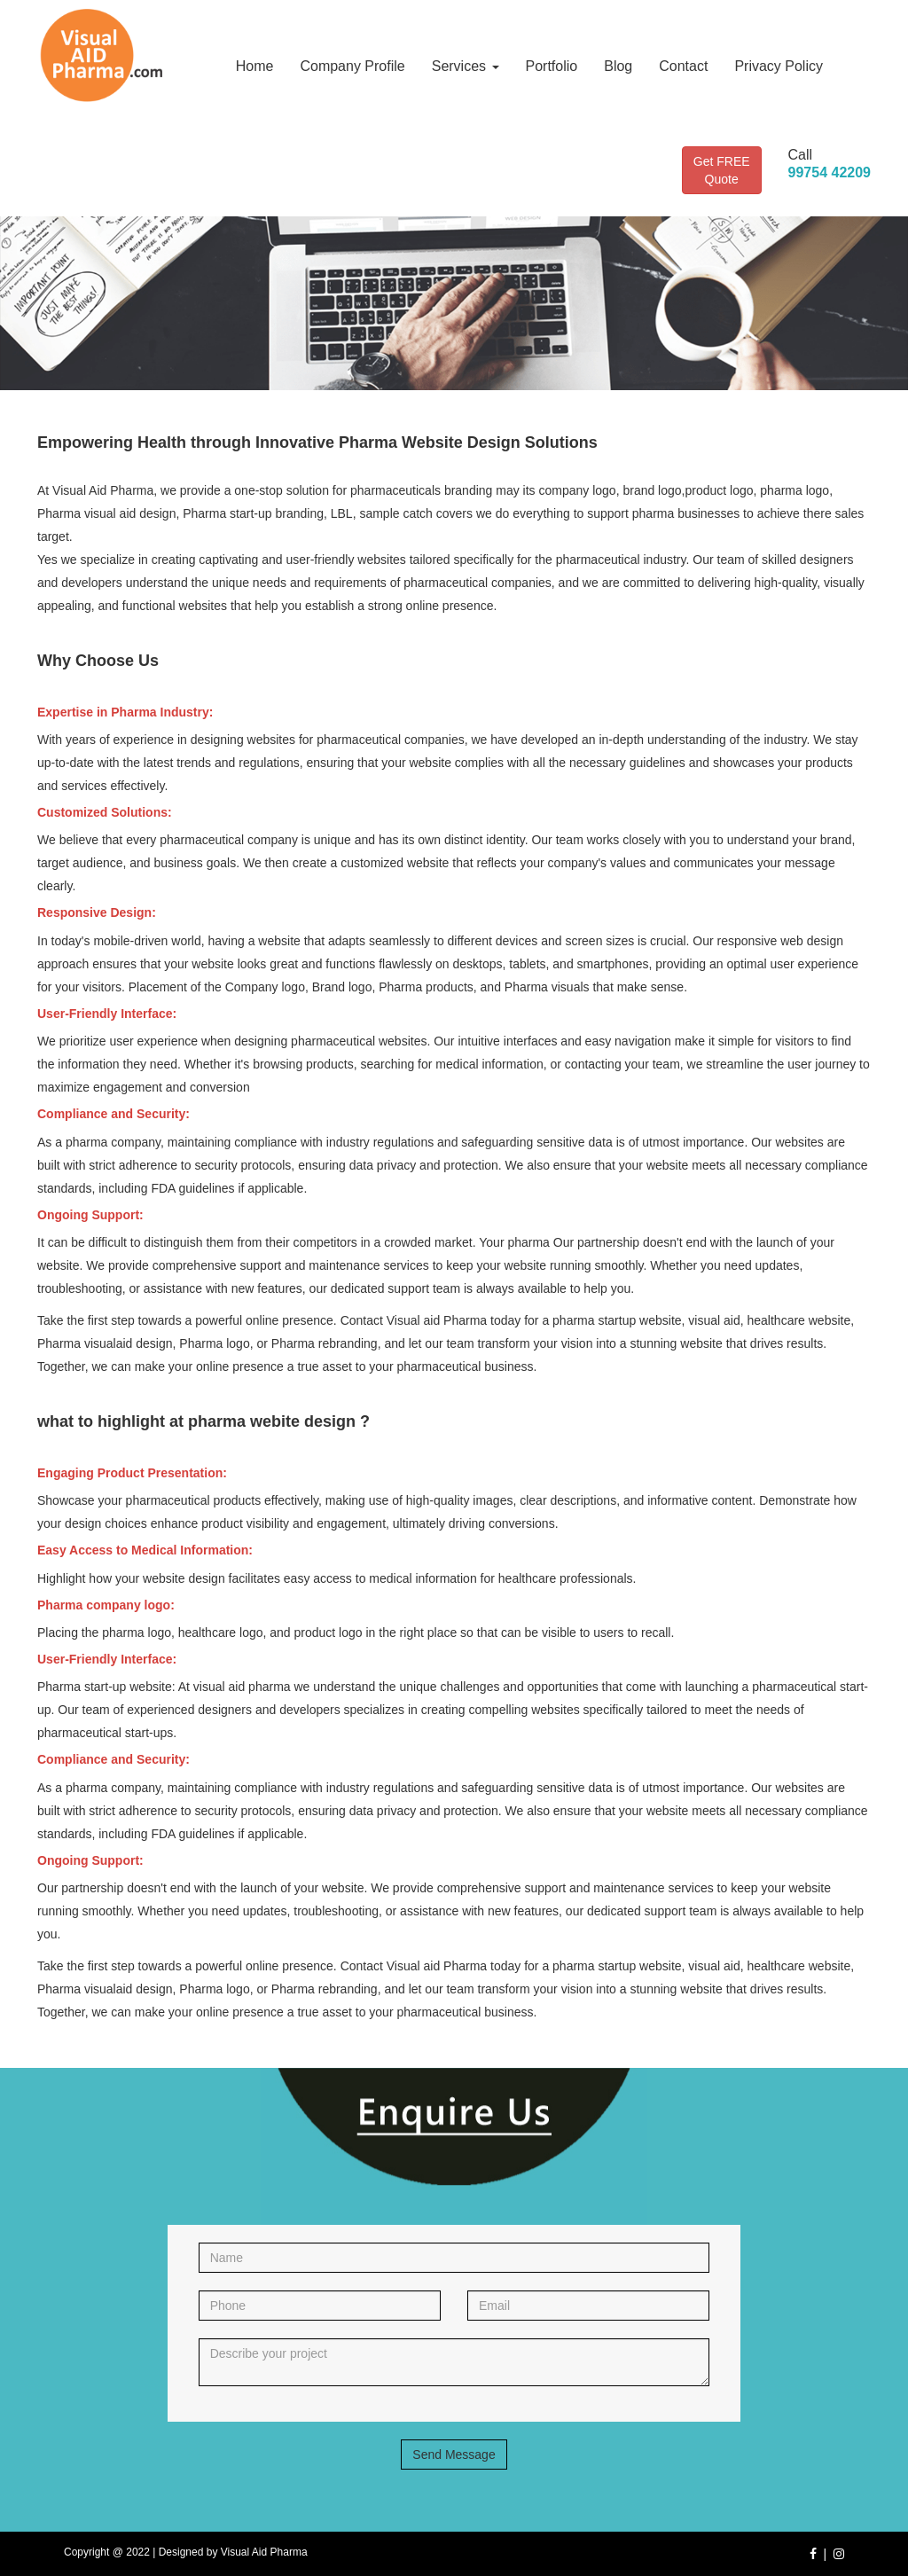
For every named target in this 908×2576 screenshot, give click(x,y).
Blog (618, 66)
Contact (683, 66)
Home (255, 66)
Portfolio (552, 66)
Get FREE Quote (721, 170)
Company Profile (352, 66)
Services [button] (465, 66)
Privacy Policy (778, 66)
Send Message (453, 2454)
